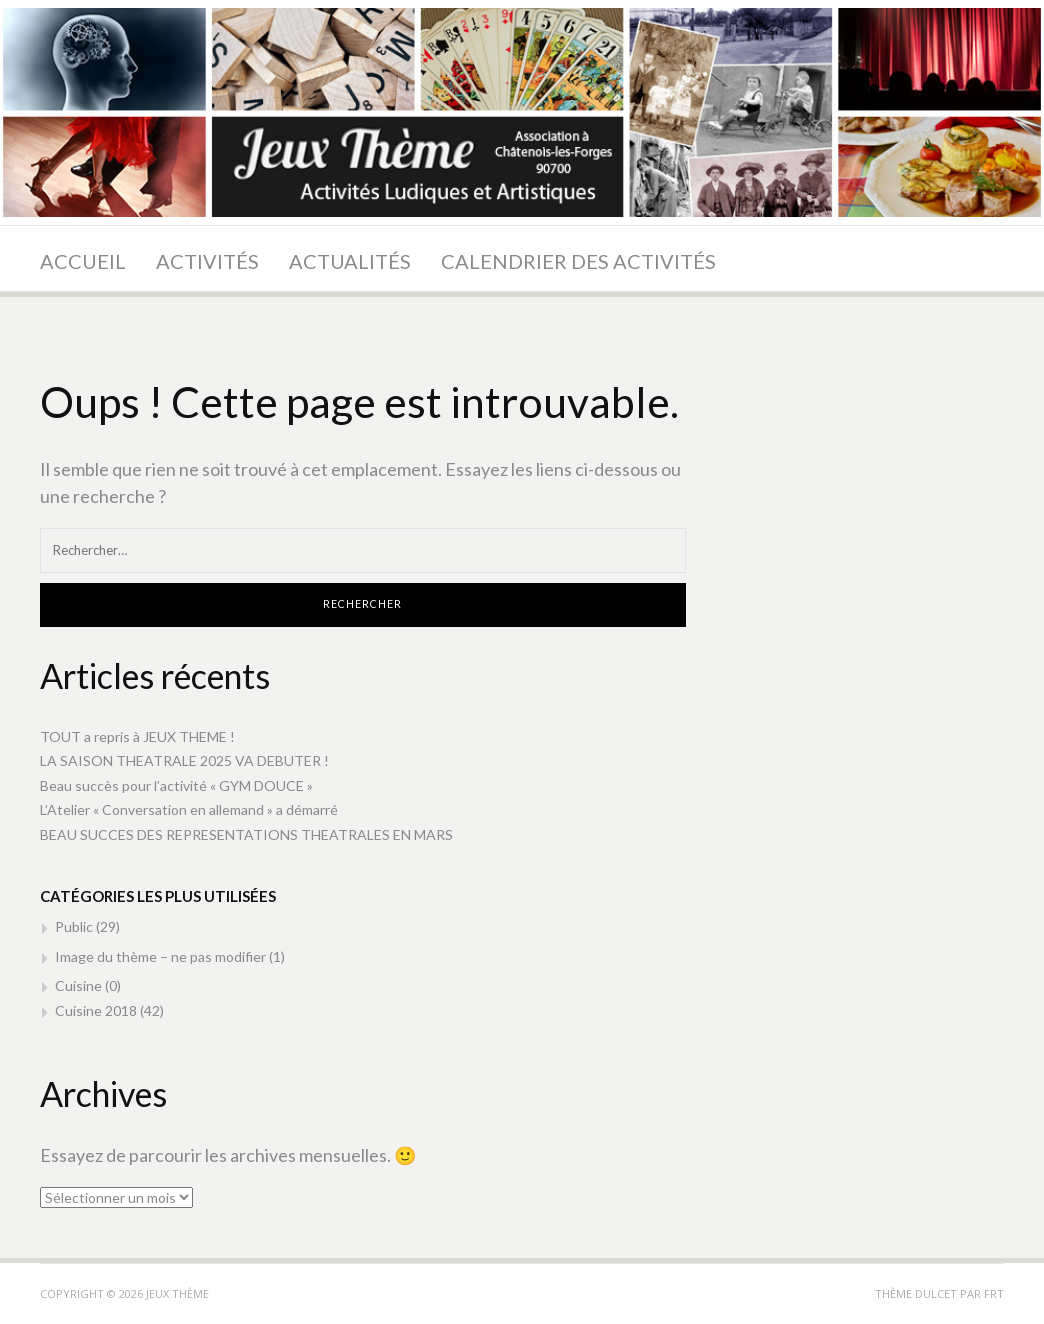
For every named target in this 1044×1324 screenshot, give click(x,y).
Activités (207, 261)
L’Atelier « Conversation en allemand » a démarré (189, 809)
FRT (994, 1293)
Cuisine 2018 (96, 1010)
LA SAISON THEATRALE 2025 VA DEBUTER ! (184, 760)
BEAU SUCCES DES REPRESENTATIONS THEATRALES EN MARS (246, 834)
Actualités (350, 261)
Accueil (83, 261)
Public (74, 926)
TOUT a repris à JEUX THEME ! (137, 736)
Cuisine (78, 985)
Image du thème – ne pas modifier (160, 956)
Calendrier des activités (578, 261)
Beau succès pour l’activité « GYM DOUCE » (176, 785)
